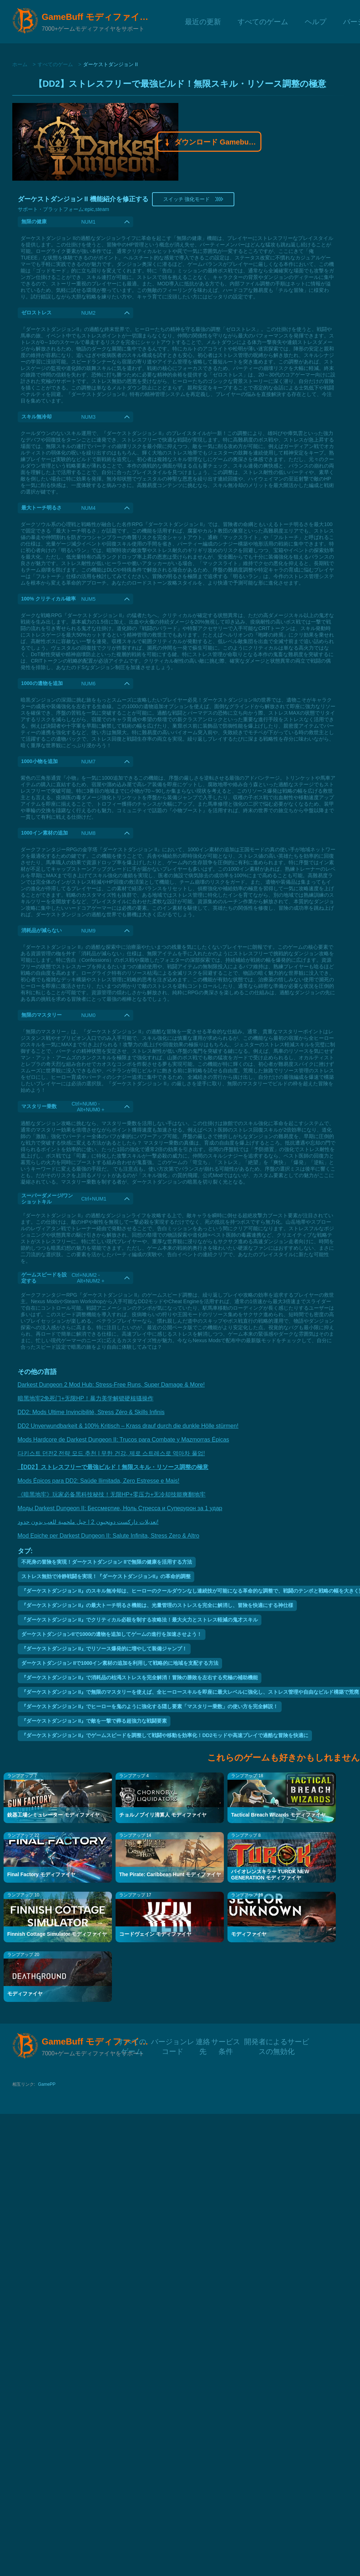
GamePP (47, 2084)
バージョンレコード (172, 2041)
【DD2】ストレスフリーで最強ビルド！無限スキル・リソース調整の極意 (113, 1467)
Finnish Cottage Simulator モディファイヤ (57, 1934)
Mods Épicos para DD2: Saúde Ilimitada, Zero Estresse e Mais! (98, 1481)
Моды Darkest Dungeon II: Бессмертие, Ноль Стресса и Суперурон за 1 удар (120, 1508)
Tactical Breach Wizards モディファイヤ (278, 1815)
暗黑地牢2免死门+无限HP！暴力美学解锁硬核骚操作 (85, 1398)
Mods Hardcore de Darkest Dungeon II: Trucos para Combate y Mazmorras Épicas (123, 1439)
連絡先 (203, 2041)
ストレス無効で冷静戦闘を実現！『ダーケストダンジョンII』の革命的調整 (106, 1576)
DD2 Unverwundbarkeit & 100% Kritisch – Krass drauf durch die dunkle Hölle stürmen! (128, 1426)
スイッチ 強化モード (193, 199)
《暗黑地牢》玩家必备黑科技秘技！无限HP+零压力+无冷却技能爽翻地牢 (112, 1494)
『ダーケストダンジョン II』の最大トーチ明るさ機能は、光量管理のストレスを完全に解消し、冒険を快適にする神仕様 (157, 1605)
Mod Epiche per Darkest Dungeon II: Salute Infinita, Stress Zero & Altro (108, 1536)
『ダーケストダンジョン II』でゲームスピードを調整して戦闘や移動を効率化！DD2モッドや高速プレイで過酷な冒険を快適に (165, 1735)
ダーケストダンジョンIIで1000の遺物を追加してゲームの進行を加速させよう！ (111, 1634)
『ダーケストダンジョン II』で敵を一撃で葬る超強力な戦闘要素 (94, 1721)
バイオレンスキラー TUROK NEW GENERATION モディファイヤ (270, 1875)
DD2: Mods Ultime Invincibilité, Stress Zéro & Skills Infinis (91, 1412)
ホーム (19, 64)
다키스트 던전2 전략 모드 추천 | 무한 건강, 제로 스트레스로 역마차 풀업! (111, 1453)
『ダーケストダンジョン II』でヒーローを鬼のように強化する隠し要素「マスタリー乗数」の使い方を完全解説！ (149, 1706)
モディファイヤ (248, 1934)
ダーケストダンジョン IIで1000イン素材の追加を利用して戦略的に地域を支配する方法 (120, 1663)
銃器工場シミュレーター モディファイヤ (53, 1815)
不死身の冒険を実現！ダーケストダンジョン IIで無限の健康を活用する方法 (106, 1562)
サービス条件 (225, 2041)
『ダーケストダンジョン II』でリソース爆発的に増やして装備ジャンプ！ (104, 1648)
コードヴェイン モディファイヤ (155, 1934)
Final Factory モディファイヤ (41, 1874)
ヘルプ (315, 21)
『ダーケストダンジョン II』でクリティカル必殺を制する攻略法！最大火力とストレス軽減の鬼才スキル (139, 1620)
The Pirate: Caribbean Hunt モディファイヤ (170, 1874)
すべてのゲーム (263, 21)
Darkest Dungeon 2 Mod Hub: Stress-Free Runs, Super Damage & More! (111, 1385)
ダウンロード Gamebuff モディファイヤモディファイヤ (209, 142)
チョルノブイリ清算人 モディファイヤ (163, 1815)
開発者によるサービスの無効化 (276, 2041)
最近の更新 (203, 21)
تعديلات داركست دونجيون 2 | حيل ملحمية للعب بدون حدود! (88, 1522)
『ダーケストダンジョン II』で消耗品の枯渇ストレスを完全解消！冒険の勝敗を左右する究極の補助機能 (139, 1677)
